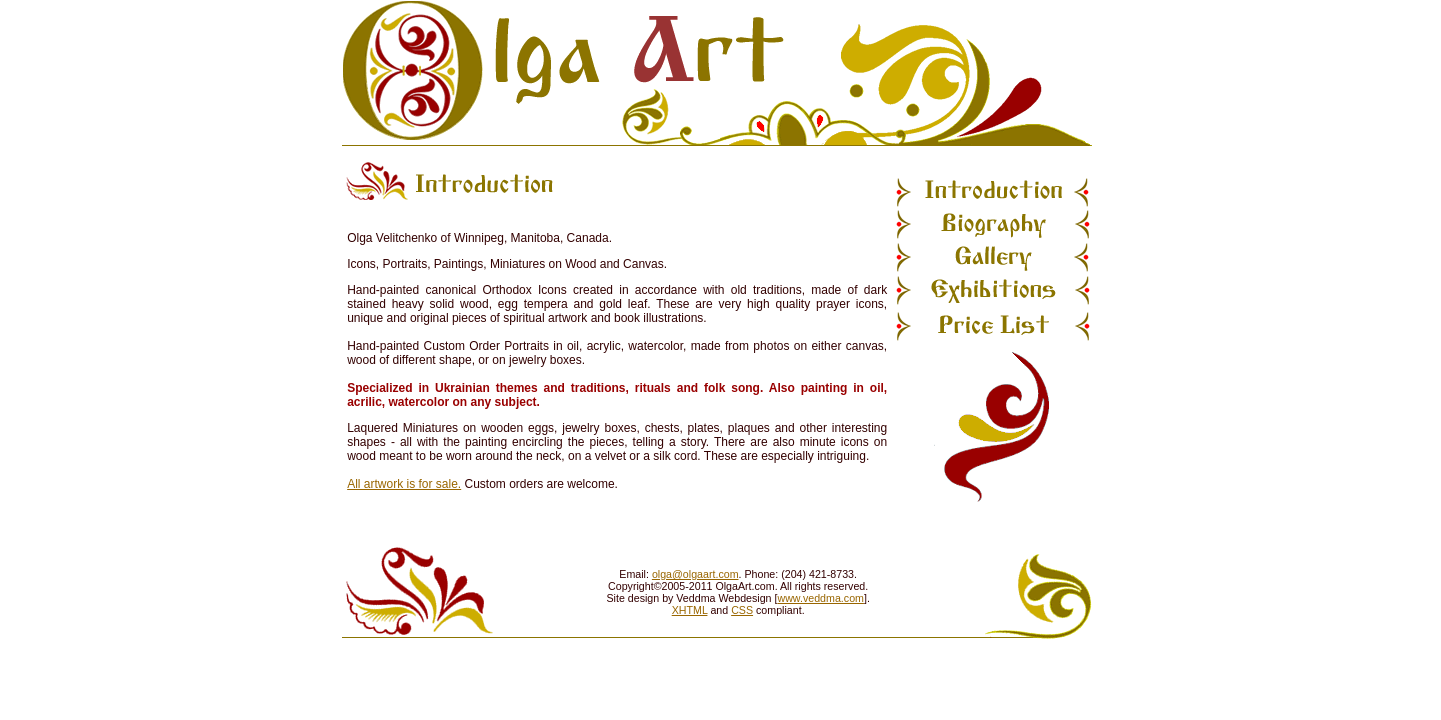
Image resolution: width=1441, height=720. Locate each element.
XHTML (690, 610)
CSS (742, 610)
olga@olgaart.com (695, 574)
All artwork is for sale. (404, 484)
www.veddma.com (820, 598)
